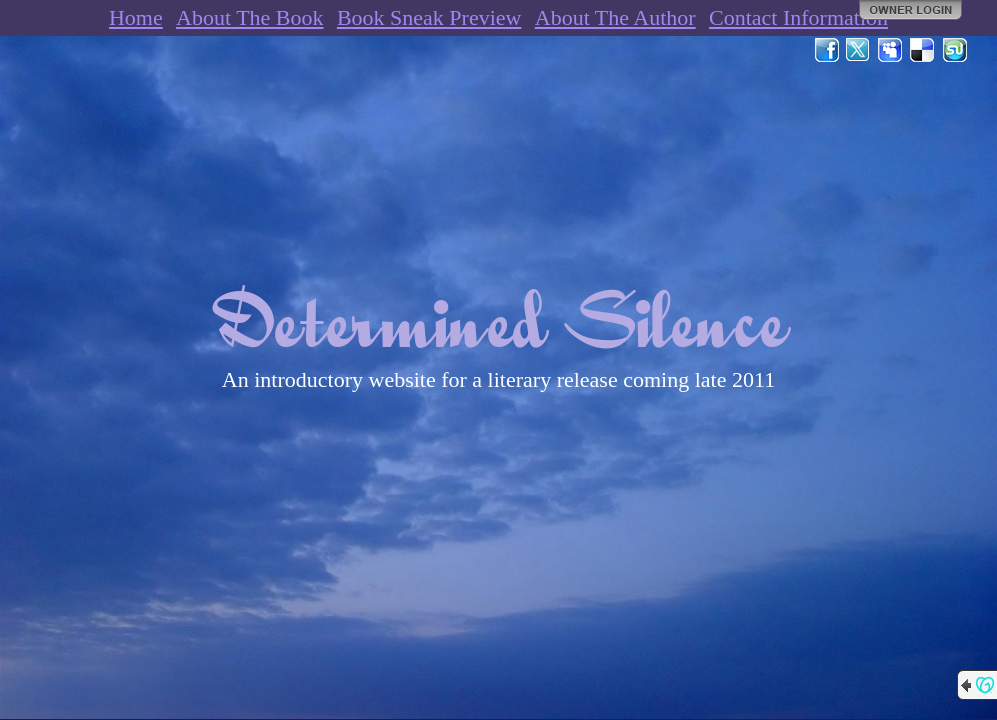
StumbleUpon (955, 50)
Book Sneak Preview (429, 17)
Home (136, 17)
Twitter (859, 50)
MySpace (891, 50)
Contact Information (798, 17)
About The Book (249, 17)
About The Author (615, 17)
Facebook (827, 50)
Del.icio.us (923, 50)
